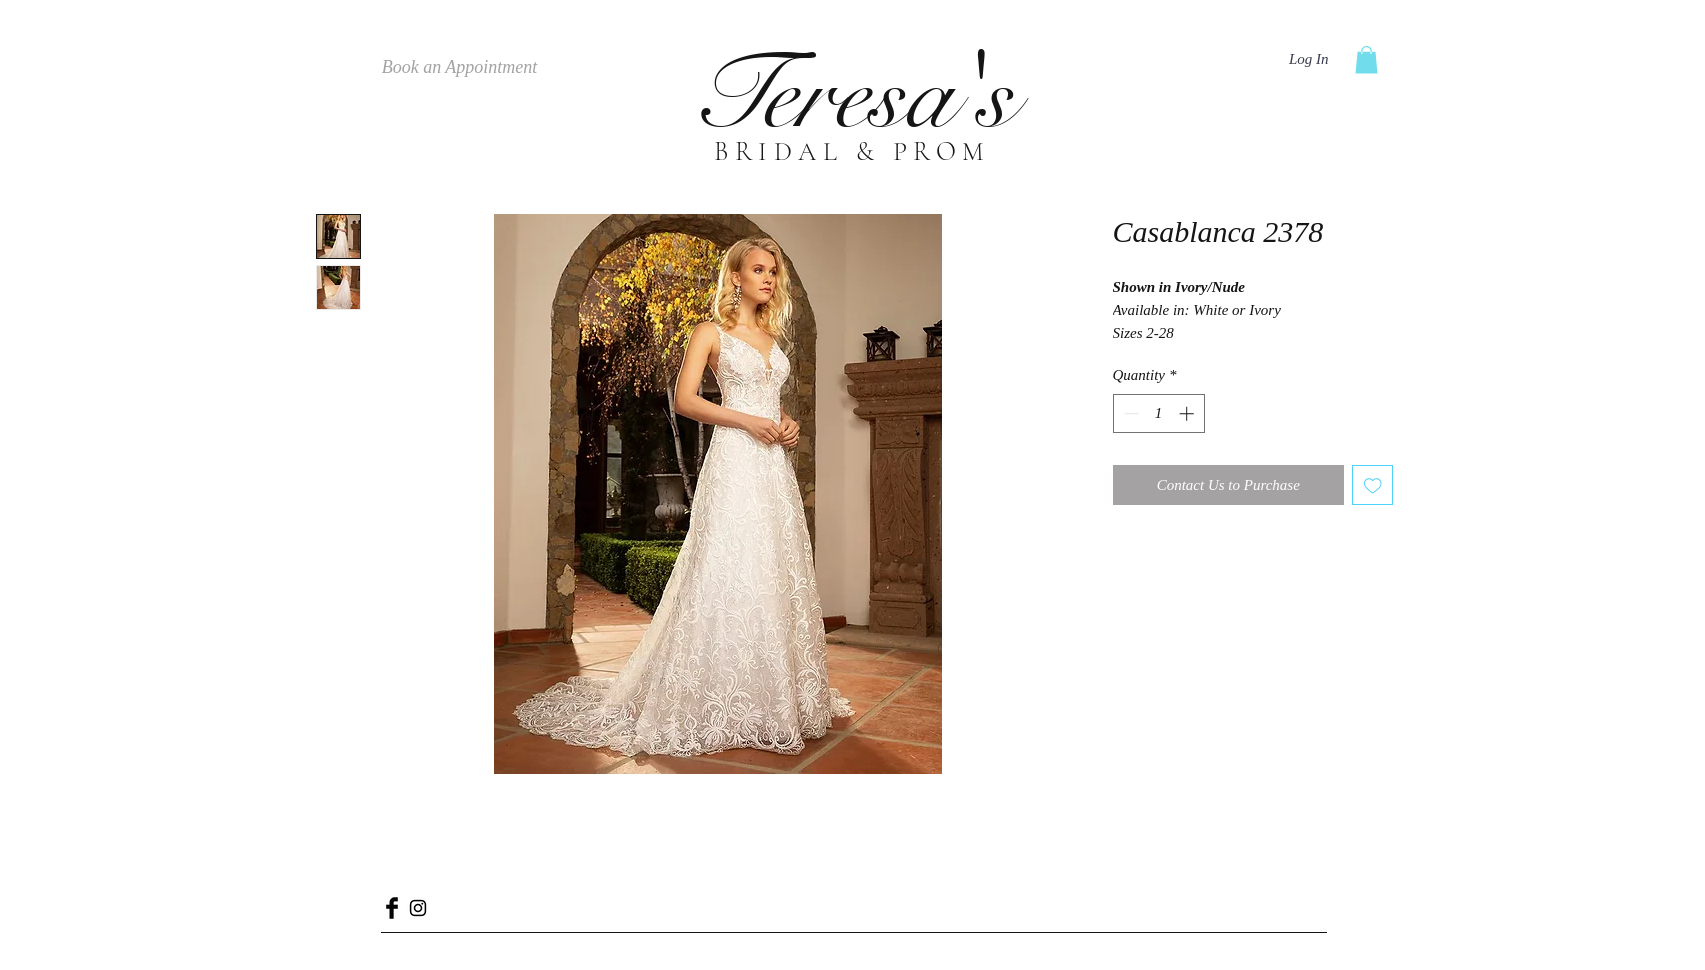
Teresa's (852, 95)
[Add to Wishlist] (1372, 485)
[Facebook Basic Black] (392, 908)
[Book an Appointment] (460, 68)
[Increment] (1188, 413)
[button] (1366, 59)
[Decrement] (1129, 413)
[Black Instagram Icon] (418, 908)
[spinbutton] (1158, 413)
